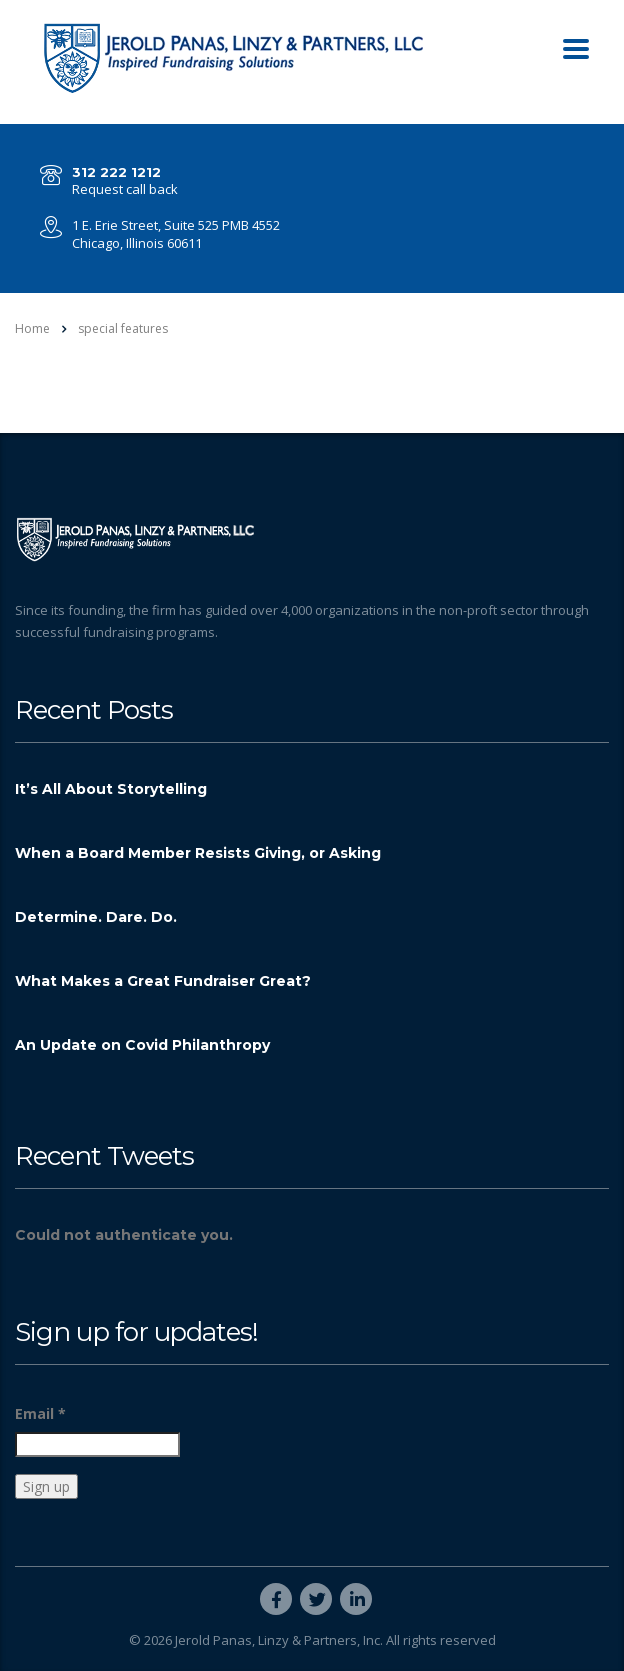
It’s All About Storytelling (111, 789)
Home (32, 328)
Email (40, 1413)
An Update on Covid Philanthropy (142, 1045)
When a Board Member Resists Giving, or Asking (198, 853)
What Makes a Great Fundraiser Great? (163, 981)
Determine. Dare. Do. (96, 917)
